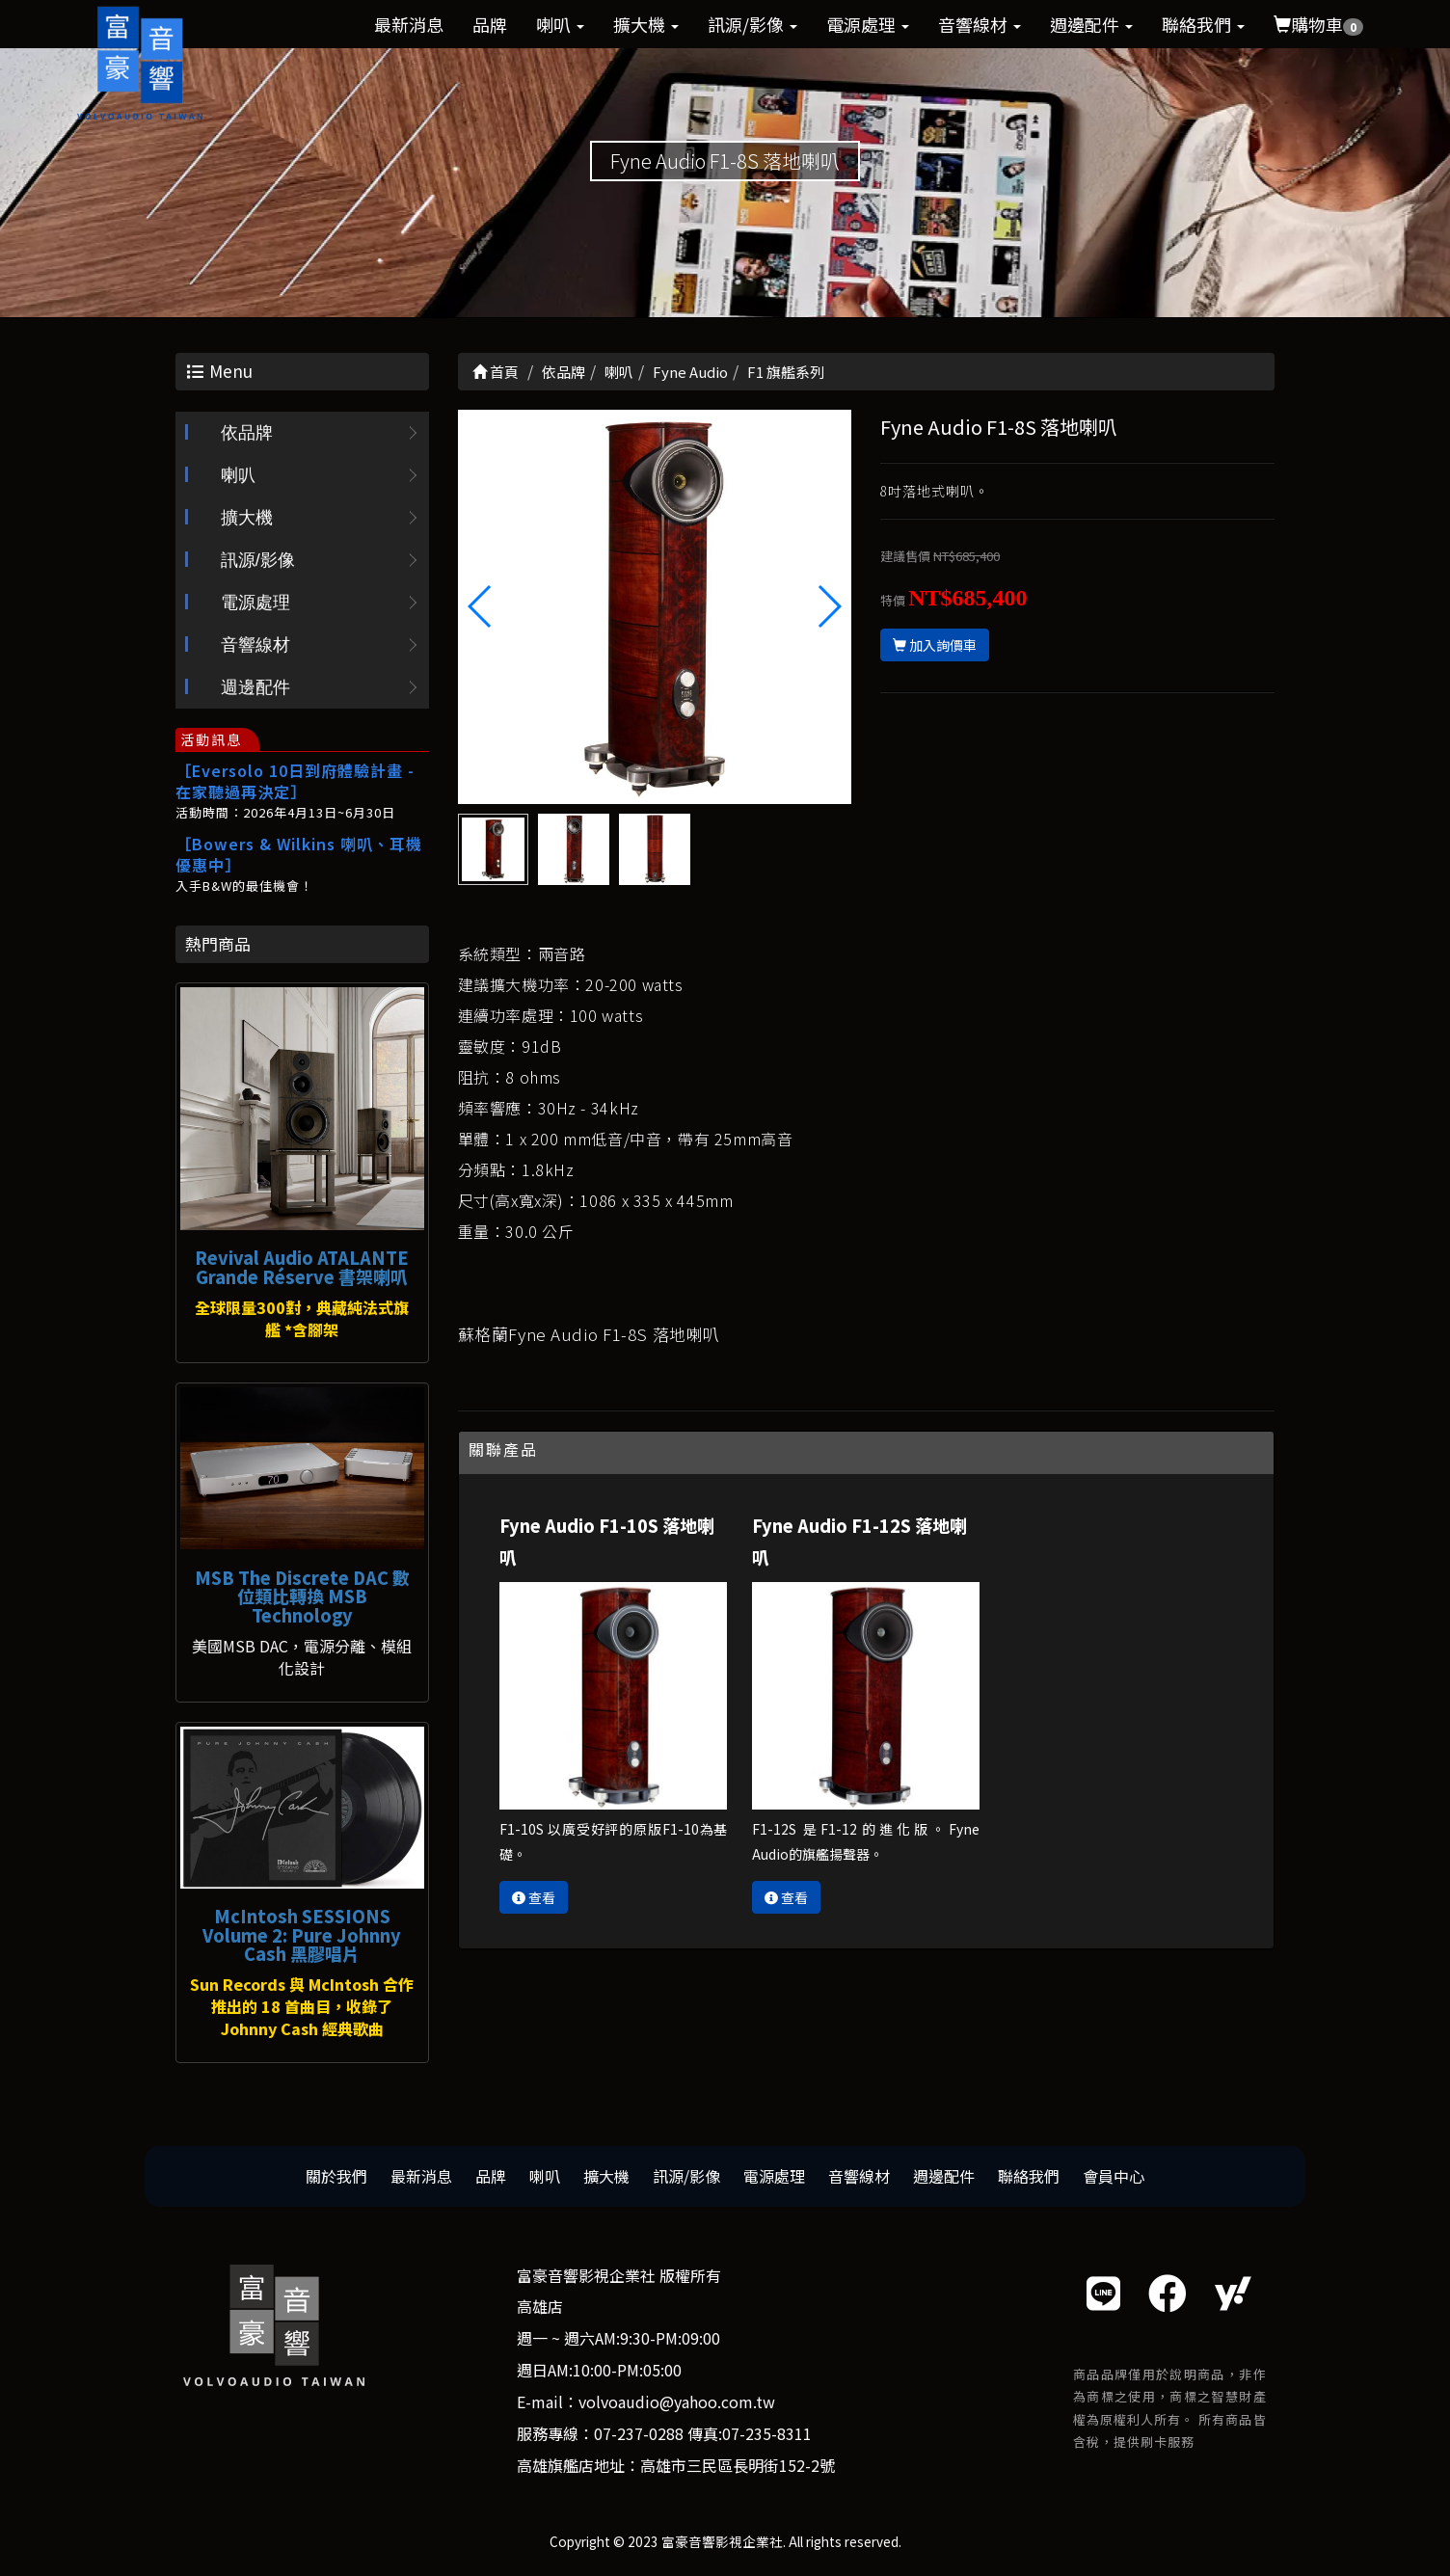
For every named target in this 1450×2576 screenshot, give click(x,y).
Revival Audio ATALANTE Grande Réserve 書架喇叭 (302, 1267)
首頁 (495, 372)
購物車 (1318, 24)
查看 (533, 1897)
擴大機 (646, 24)
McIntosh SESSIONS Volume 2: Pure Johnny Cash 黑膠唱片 (301, 1935)
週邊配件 (1091, 24)
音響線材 (979, 24)
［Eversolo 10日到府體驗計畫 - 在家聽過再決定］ (295, 782)
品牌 (489, 24)
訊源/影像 (752, 24)
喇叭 (560, 24)
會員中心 (1113, 2175)
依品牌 (247, 433)
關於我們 (336, 2175)
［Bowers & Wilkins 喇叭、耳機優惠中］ (298, 855)
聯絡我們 (1203, 24)
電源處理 (867, 24)
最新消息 (408, 24)
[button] (829, 606)
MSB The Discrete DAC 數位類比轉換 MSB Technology (302, 1596)
